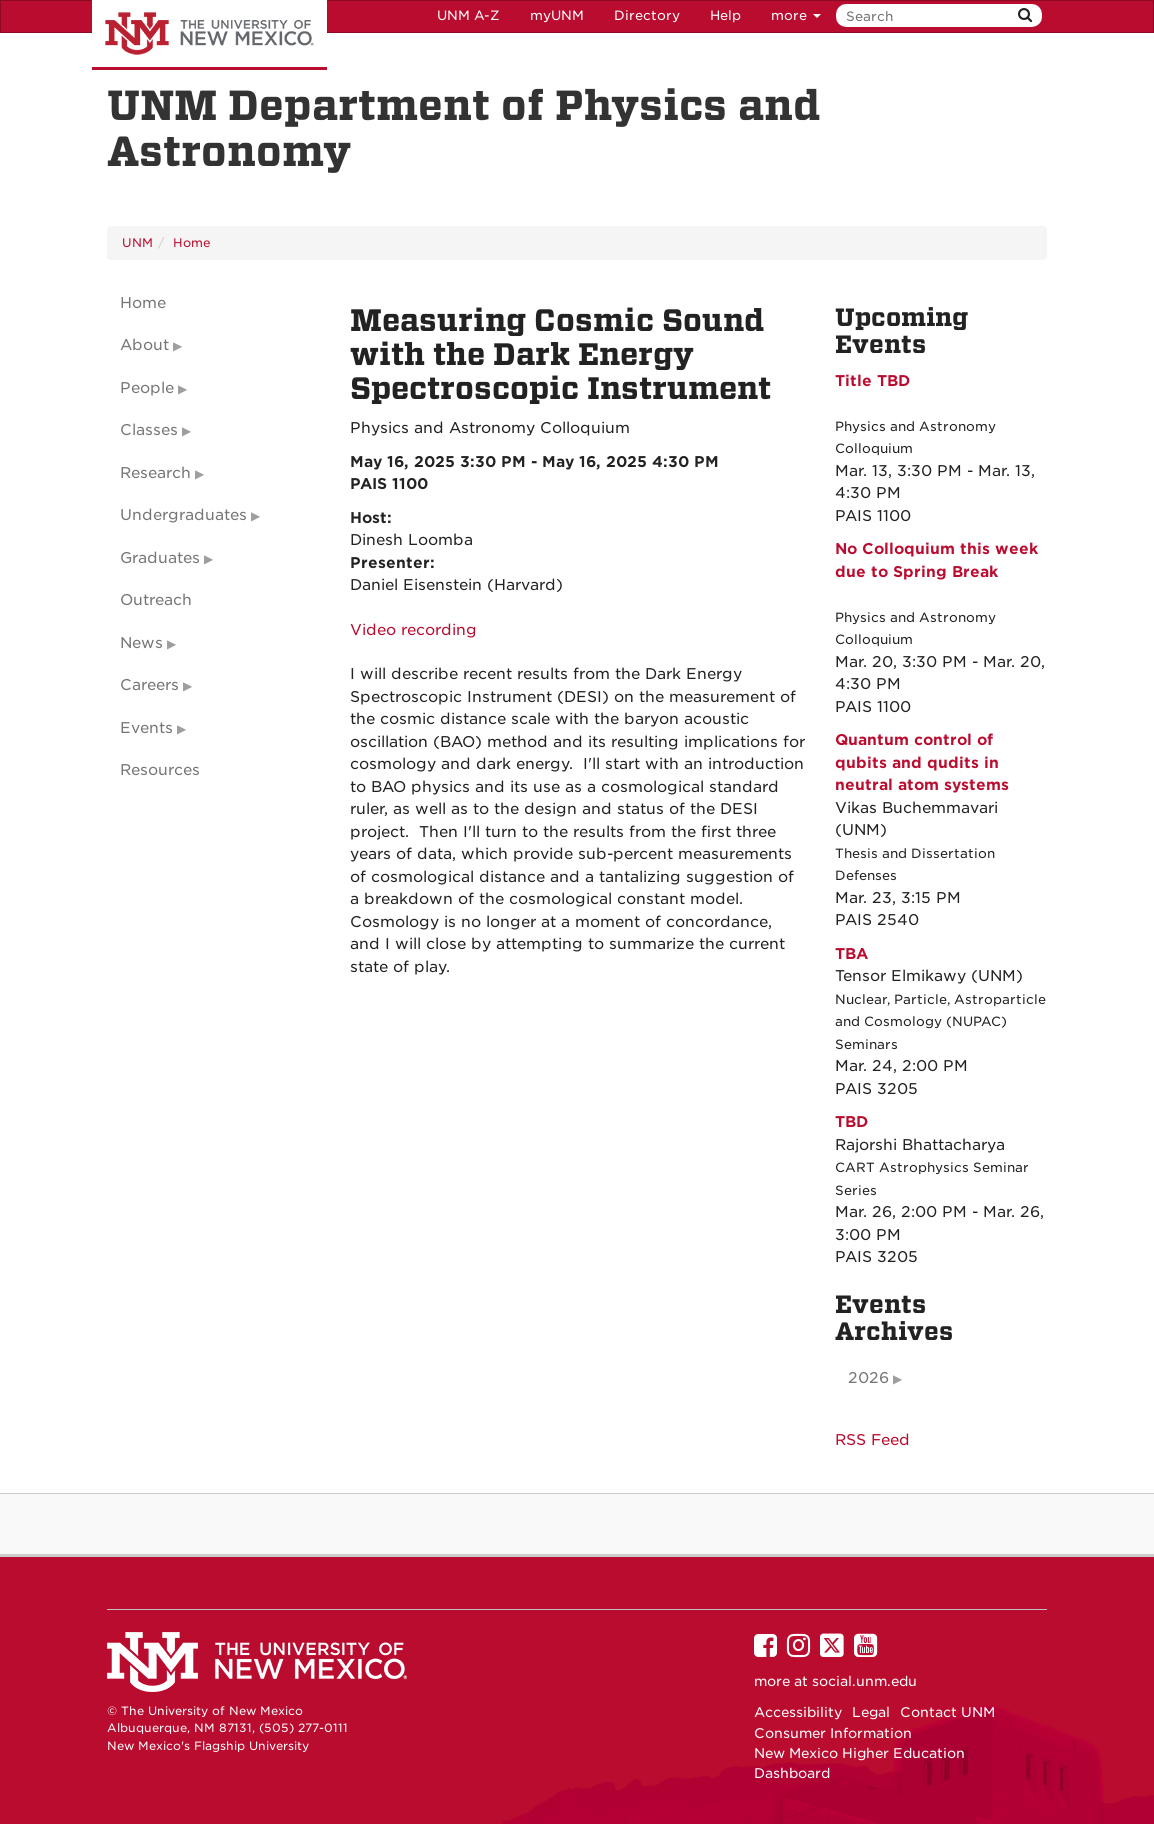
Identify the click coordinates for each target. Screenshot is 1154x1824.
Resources (160, 770)
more (796, 15)
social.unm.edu (864, 1681)
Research (155, 473)
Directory (647, 15)
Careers (149, 685)
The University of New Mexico (209, 35)
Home (192, 242)
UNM (137, 242)
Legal (871, 1712)
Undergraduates (183, 515)
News (141, 643)
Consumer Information (833, 1733)
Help (725, 15)
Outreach (156, 600)
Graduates (160, 558)
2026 (868, 1378)
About (144, 345)
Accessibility (798, 1712)
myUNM (557, 15)
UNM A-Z (468, 15)
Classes (149, 430)
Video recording (413, 630)
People (147, 388)
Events (146, 728)
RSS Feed (872, 1440)
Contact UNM (947, 1712)
